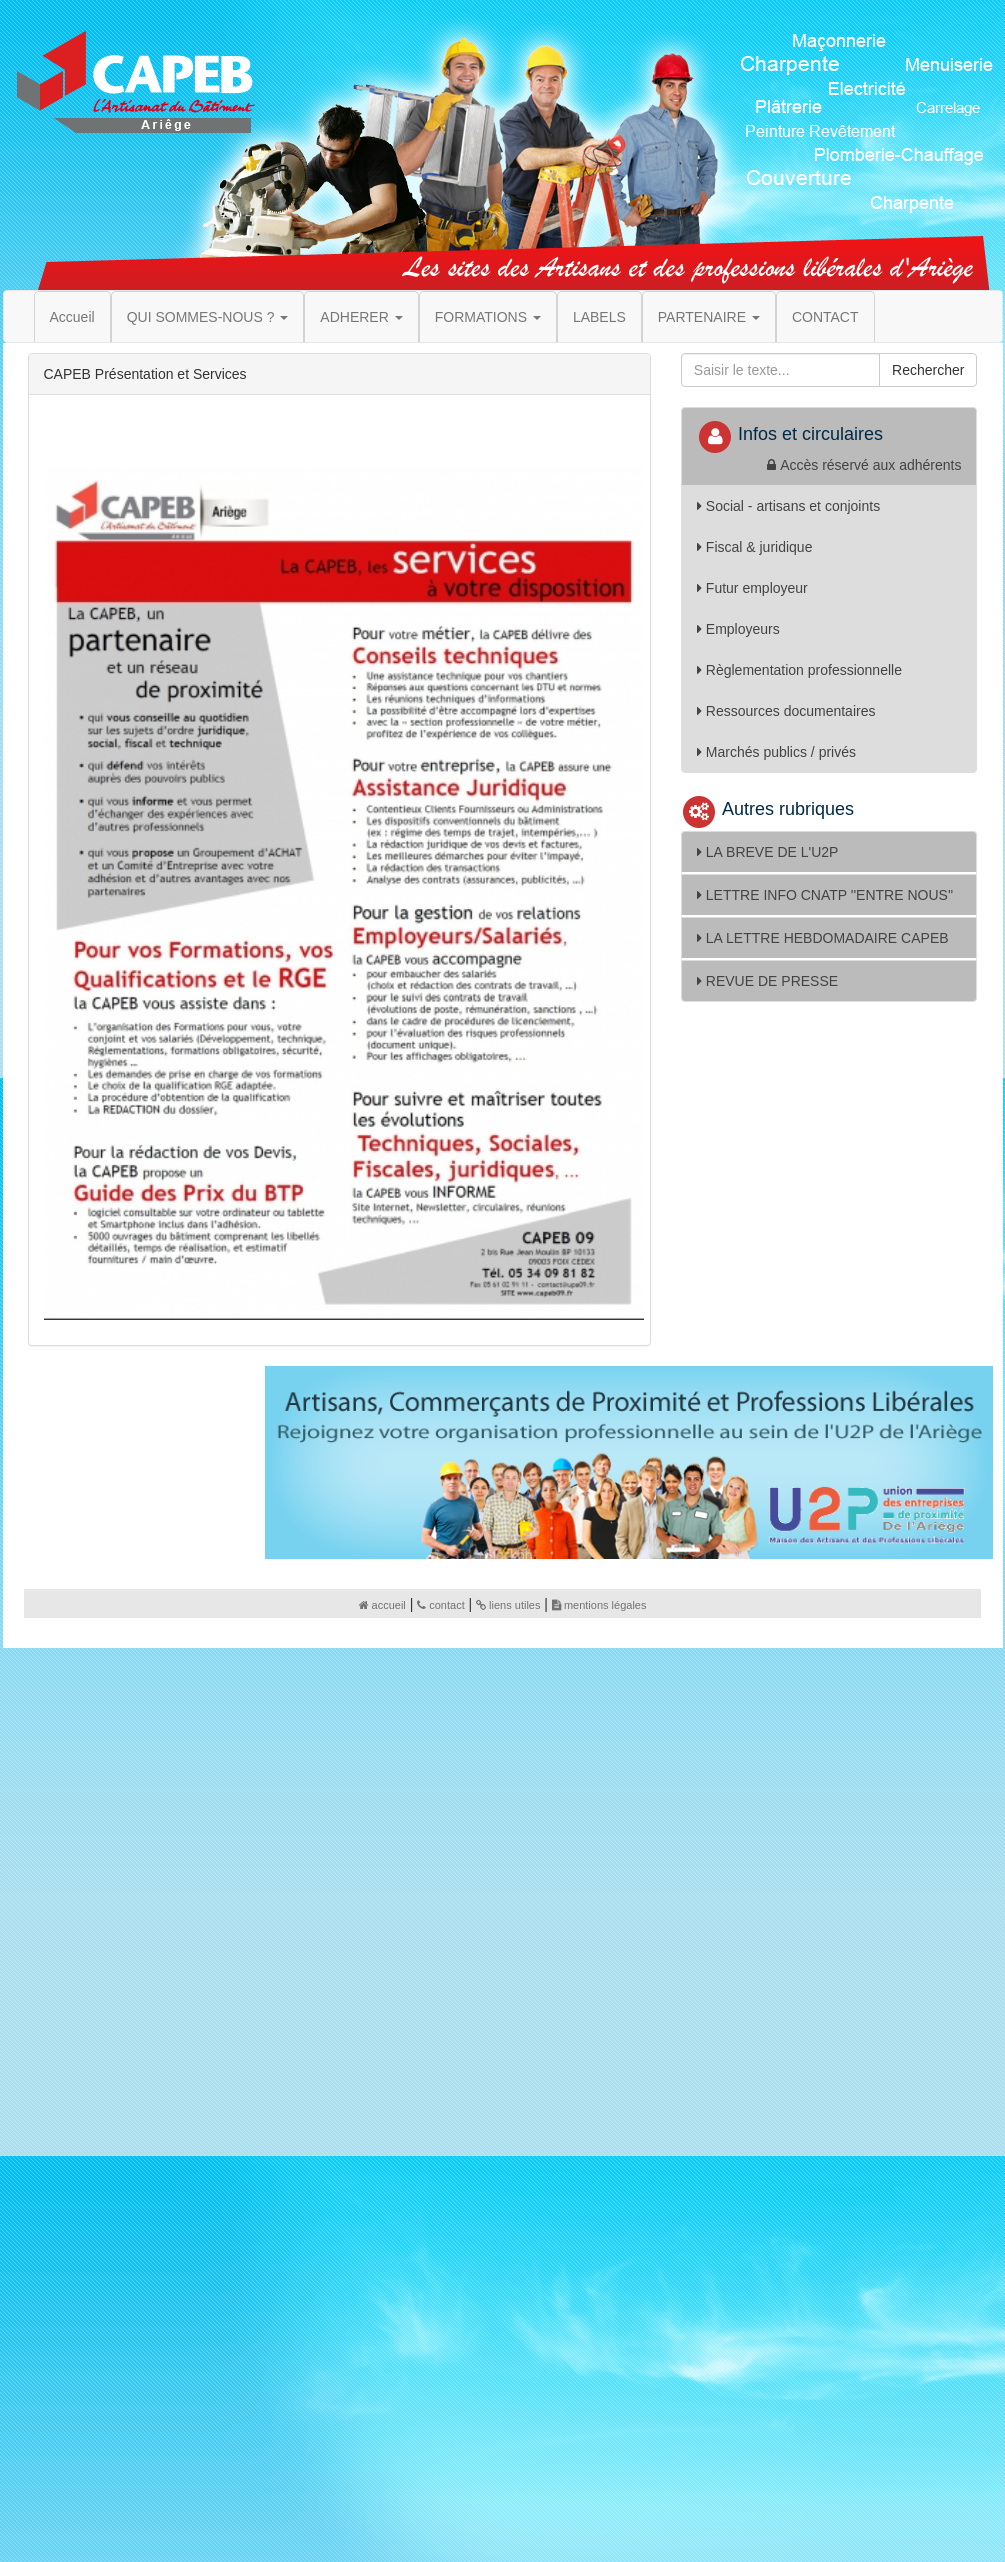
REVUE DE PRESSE (767, 981)
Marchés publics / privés (776, 752)
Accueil (72, 317)
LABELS (599, 317)
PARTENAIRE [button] (709, 317)
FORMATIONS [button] (488, 317)
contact (440, 1605)
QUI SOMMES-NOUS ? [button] (208, 317)
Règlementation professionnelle (799, 670)
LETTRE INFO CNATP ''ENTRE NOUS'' (825, 895)
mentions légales (599, 1605)
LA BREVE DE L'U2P (768, 852)
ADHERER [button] (361, 317)
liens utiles (508, 1605)
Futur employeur (752, 588)
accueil (382, 1605)
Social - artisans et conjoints (788, 506)
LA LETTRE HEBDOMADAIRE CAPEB (823, 938)
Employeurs (738, 629)
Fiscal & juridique (755, 547)
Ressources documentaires (786, 711)
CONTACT (825, 317)
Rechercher (928, 370)
